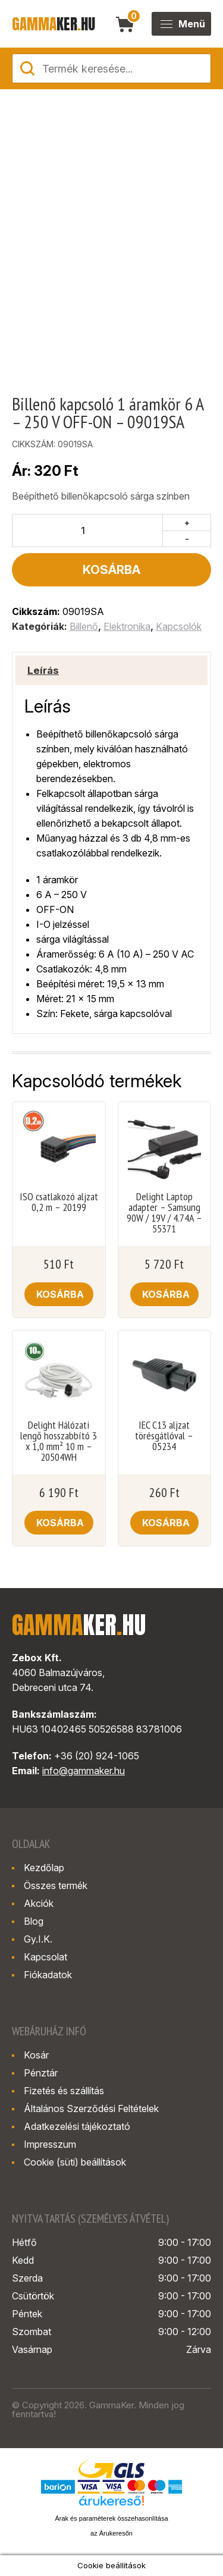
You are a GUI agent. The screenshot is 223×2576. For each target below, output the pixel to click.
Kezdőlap (44, 1868)
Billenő (84, 626)
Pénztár (41, 2073)
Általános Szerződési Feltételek (91, 2108)
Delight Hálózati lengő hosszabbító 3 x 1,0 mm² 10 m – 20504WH (58, 1441)
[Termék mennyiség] (87, 530)
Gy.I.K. (38, 1939)
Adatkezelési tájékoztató (77, 2126)
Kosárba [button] (60, 1294)
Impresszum (50, 2144)
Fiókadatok (48, 1975)
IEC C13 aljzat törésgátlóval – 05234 (164, 1436)
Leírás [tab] (43, 670)
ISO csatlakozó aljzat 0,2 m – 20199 (59, 1202)
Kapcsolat (45, 1957)
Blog (33, 1921)
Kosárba (111, 570)
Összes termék (55, 1885)
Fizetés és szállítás (64, 2091)
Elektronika (126, 626)
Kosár (36, 2055)
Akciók (39, 1903)
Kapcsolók (179, 626)
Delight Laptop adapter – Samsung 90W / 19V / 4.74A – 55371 (164, 1212)
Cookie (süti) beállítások (75, 2162)
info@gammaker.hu (83, 1771)
